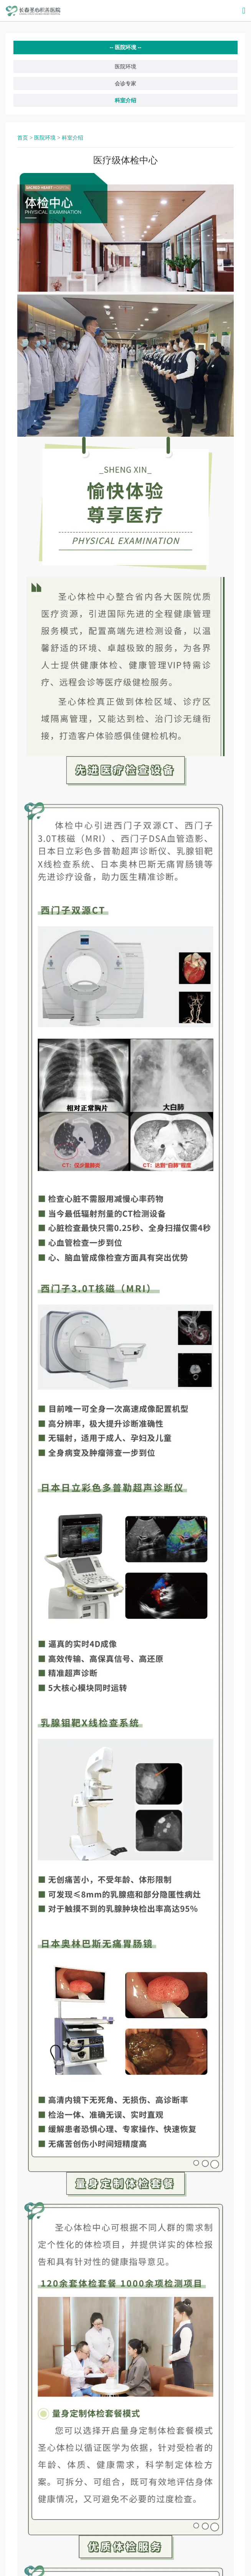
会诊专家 (125, 83)
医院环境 (125, 66)
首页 (22, 138)
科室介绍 (125, 100)
